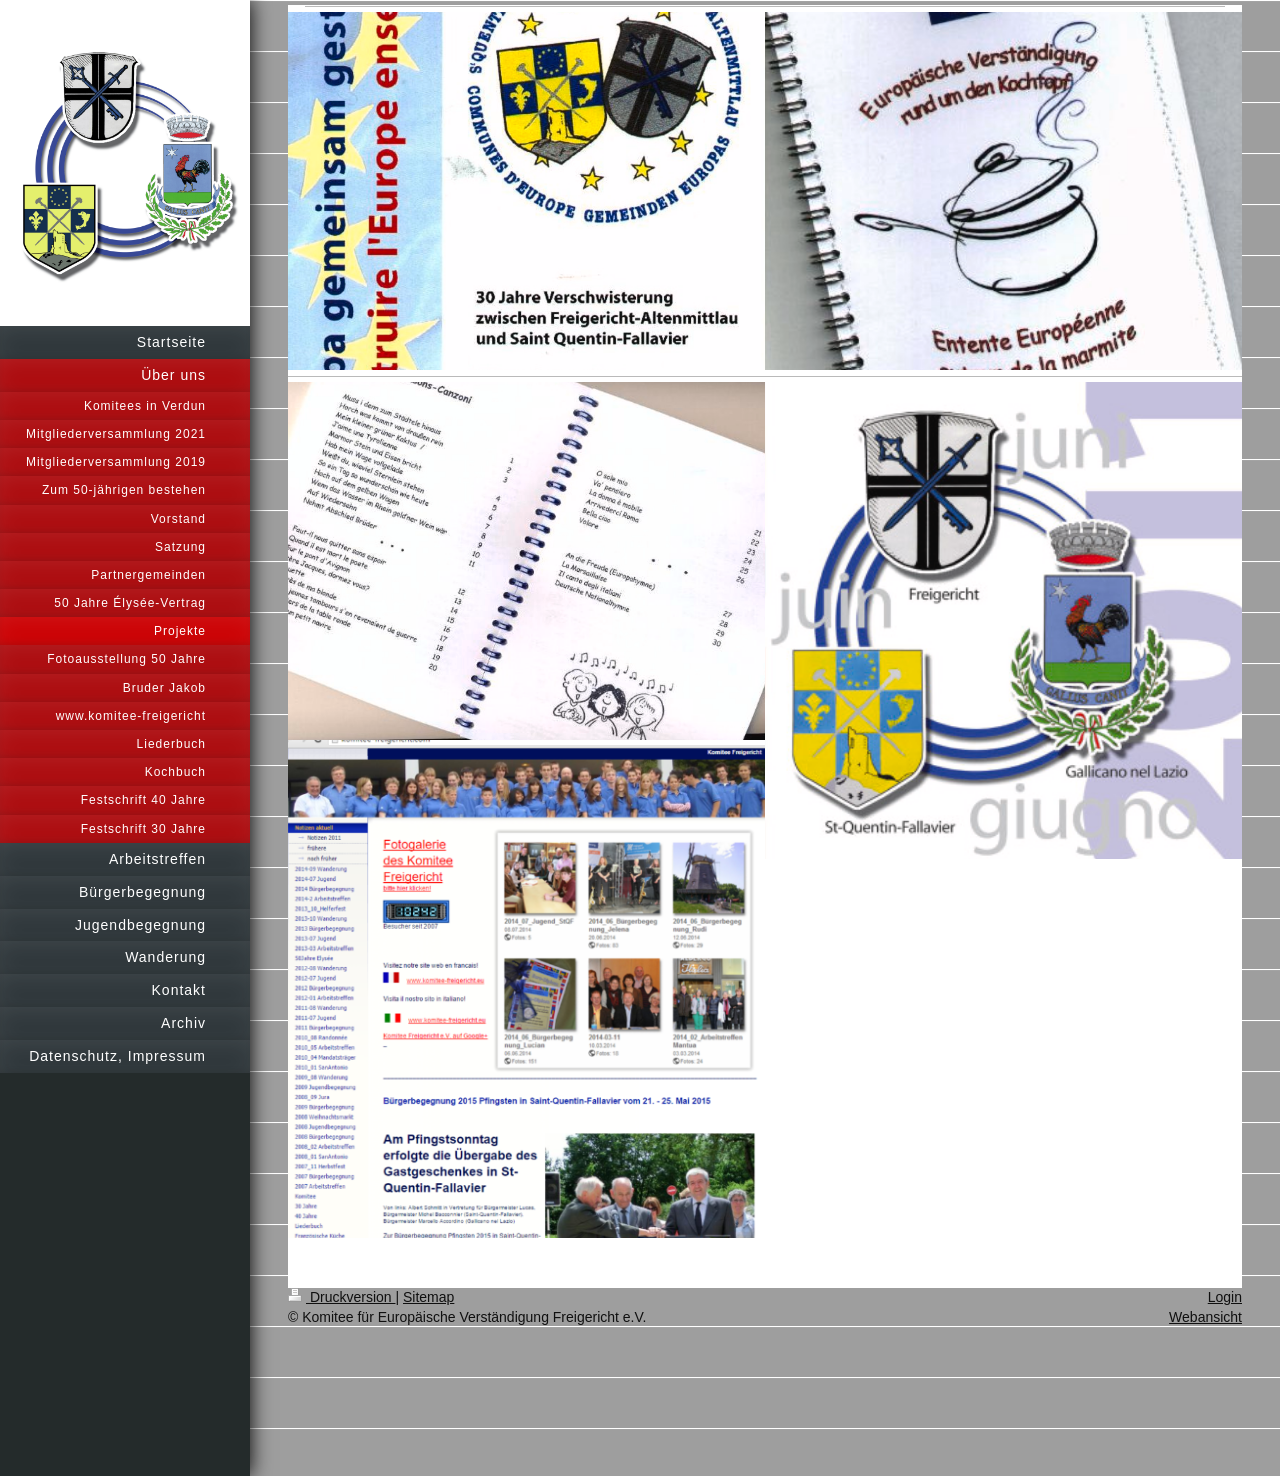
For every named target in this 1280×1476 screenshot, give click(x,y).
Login (1225, 1297)
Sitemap (428, 1297)
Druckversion (341, 1297)
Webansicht (1205, 1317)
